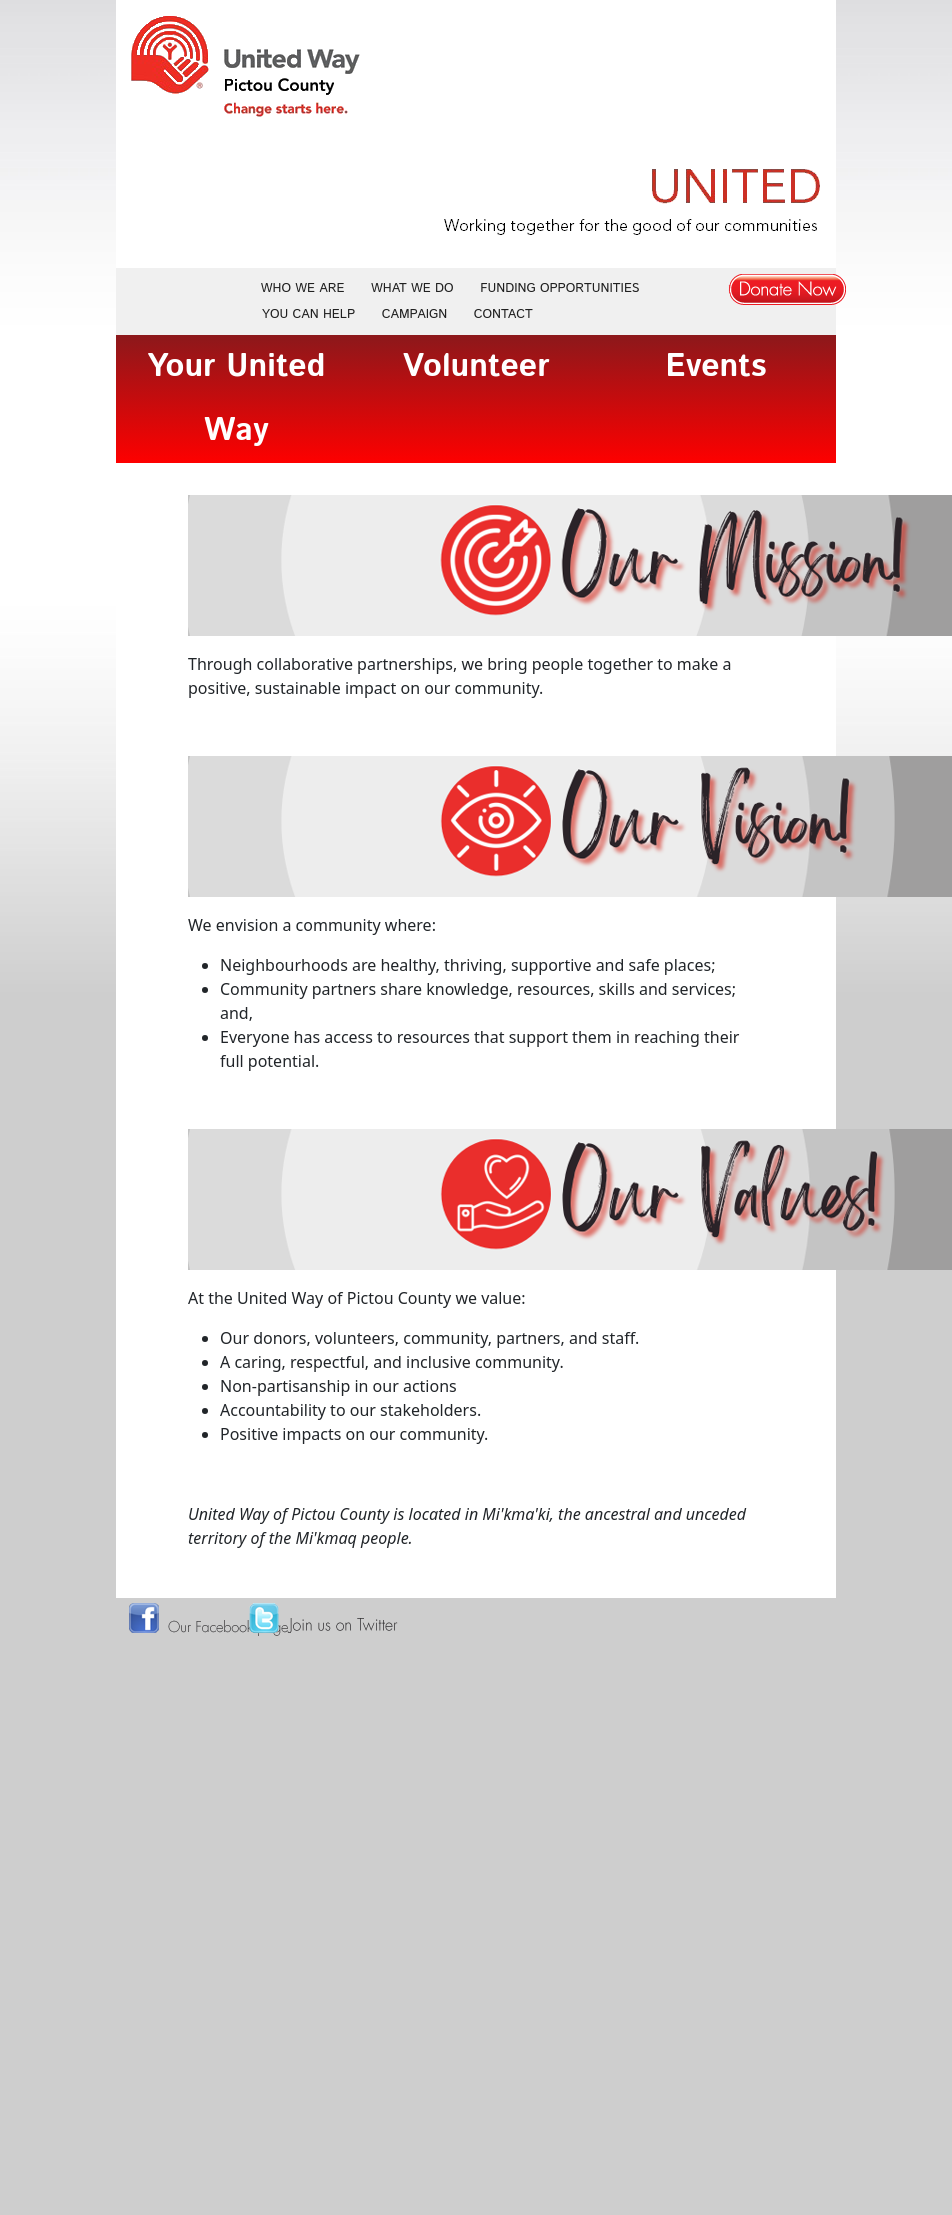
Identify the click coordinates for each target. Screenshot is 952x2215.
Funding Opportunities (559, 288)
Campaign (415, 314)
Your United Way (236, 399)
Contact (503, 314)
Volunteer (476, 367)
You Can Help (308, 314)
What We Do (412, 288)
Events (715, 367)
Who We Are (303, 288)
